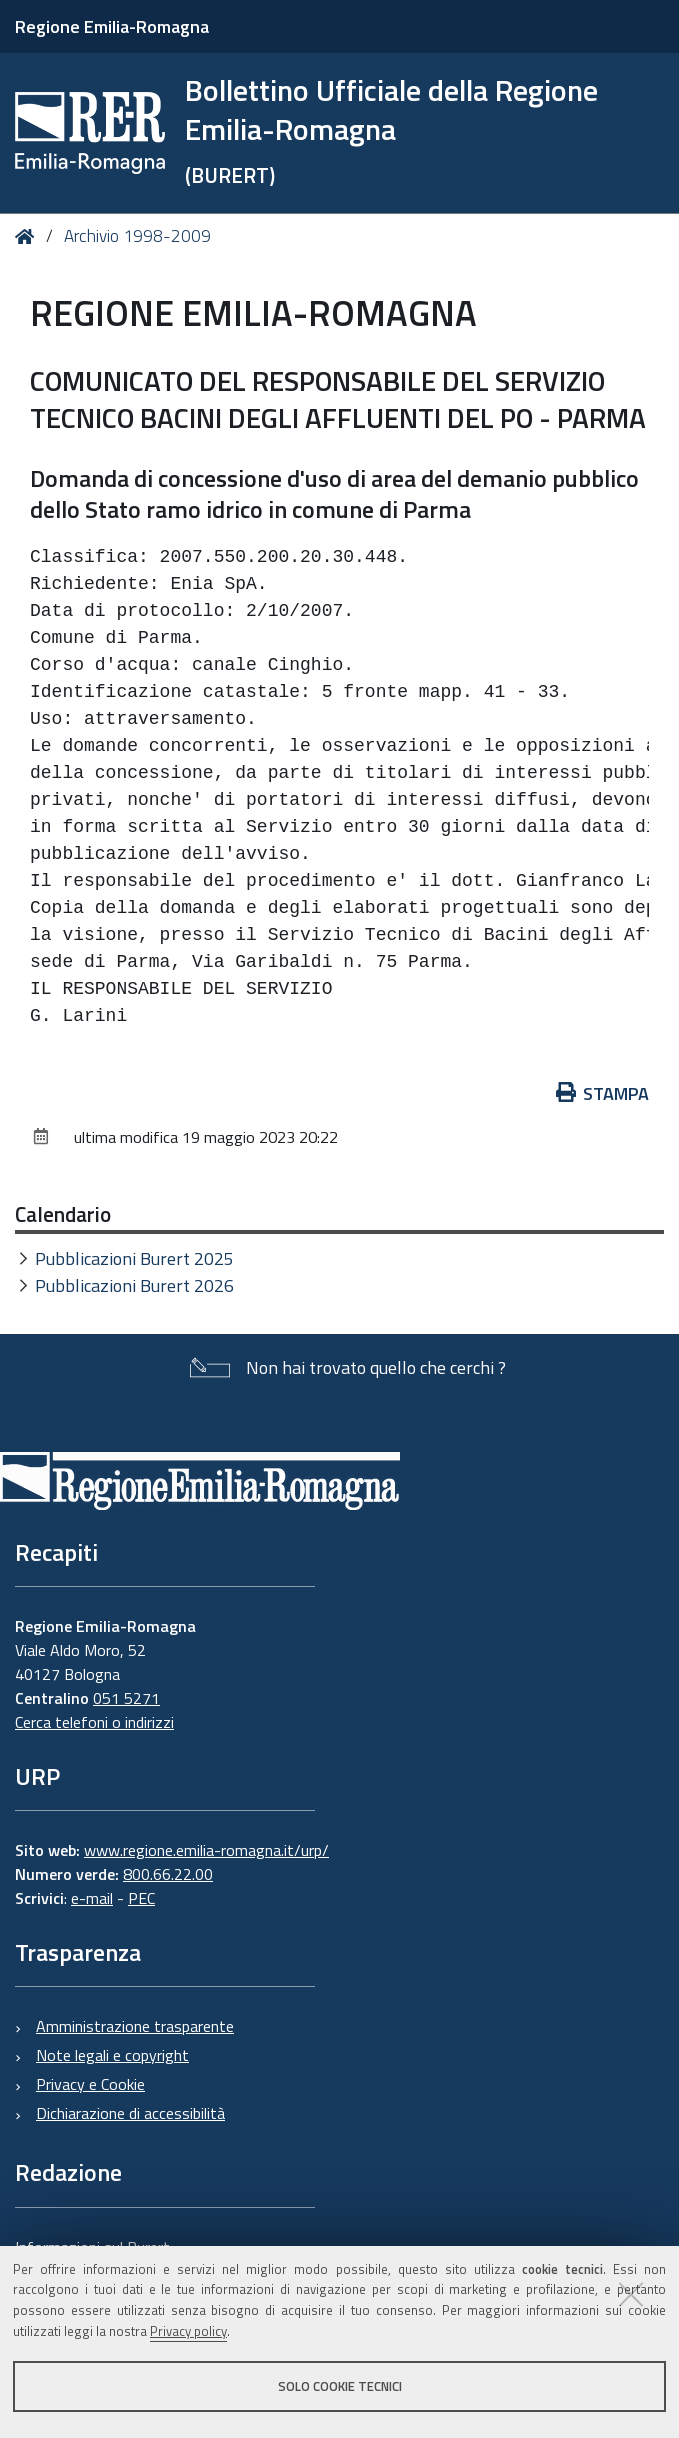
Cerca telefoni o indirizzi (94, 1722)
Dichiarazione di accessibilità (130, 2113)
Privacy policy (188, 2331)
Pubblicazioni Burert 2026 (134, 1285)
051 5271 (126, 1698)
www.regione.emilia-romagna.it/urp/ (206, 1850)
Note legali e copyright (112, 2055)
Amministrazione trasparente (135, 2026)
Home (28, 236)
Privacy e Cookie (90, 2084)
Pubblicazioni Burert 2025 (134, 1258)
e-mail (92, 1898)
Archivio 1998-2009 (137, 236)
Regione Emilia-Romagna (112, 26)
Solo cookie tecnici (340, 2386)
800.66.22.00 (168, 1874)
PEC (141, 1898)
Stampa (603, 1093)
